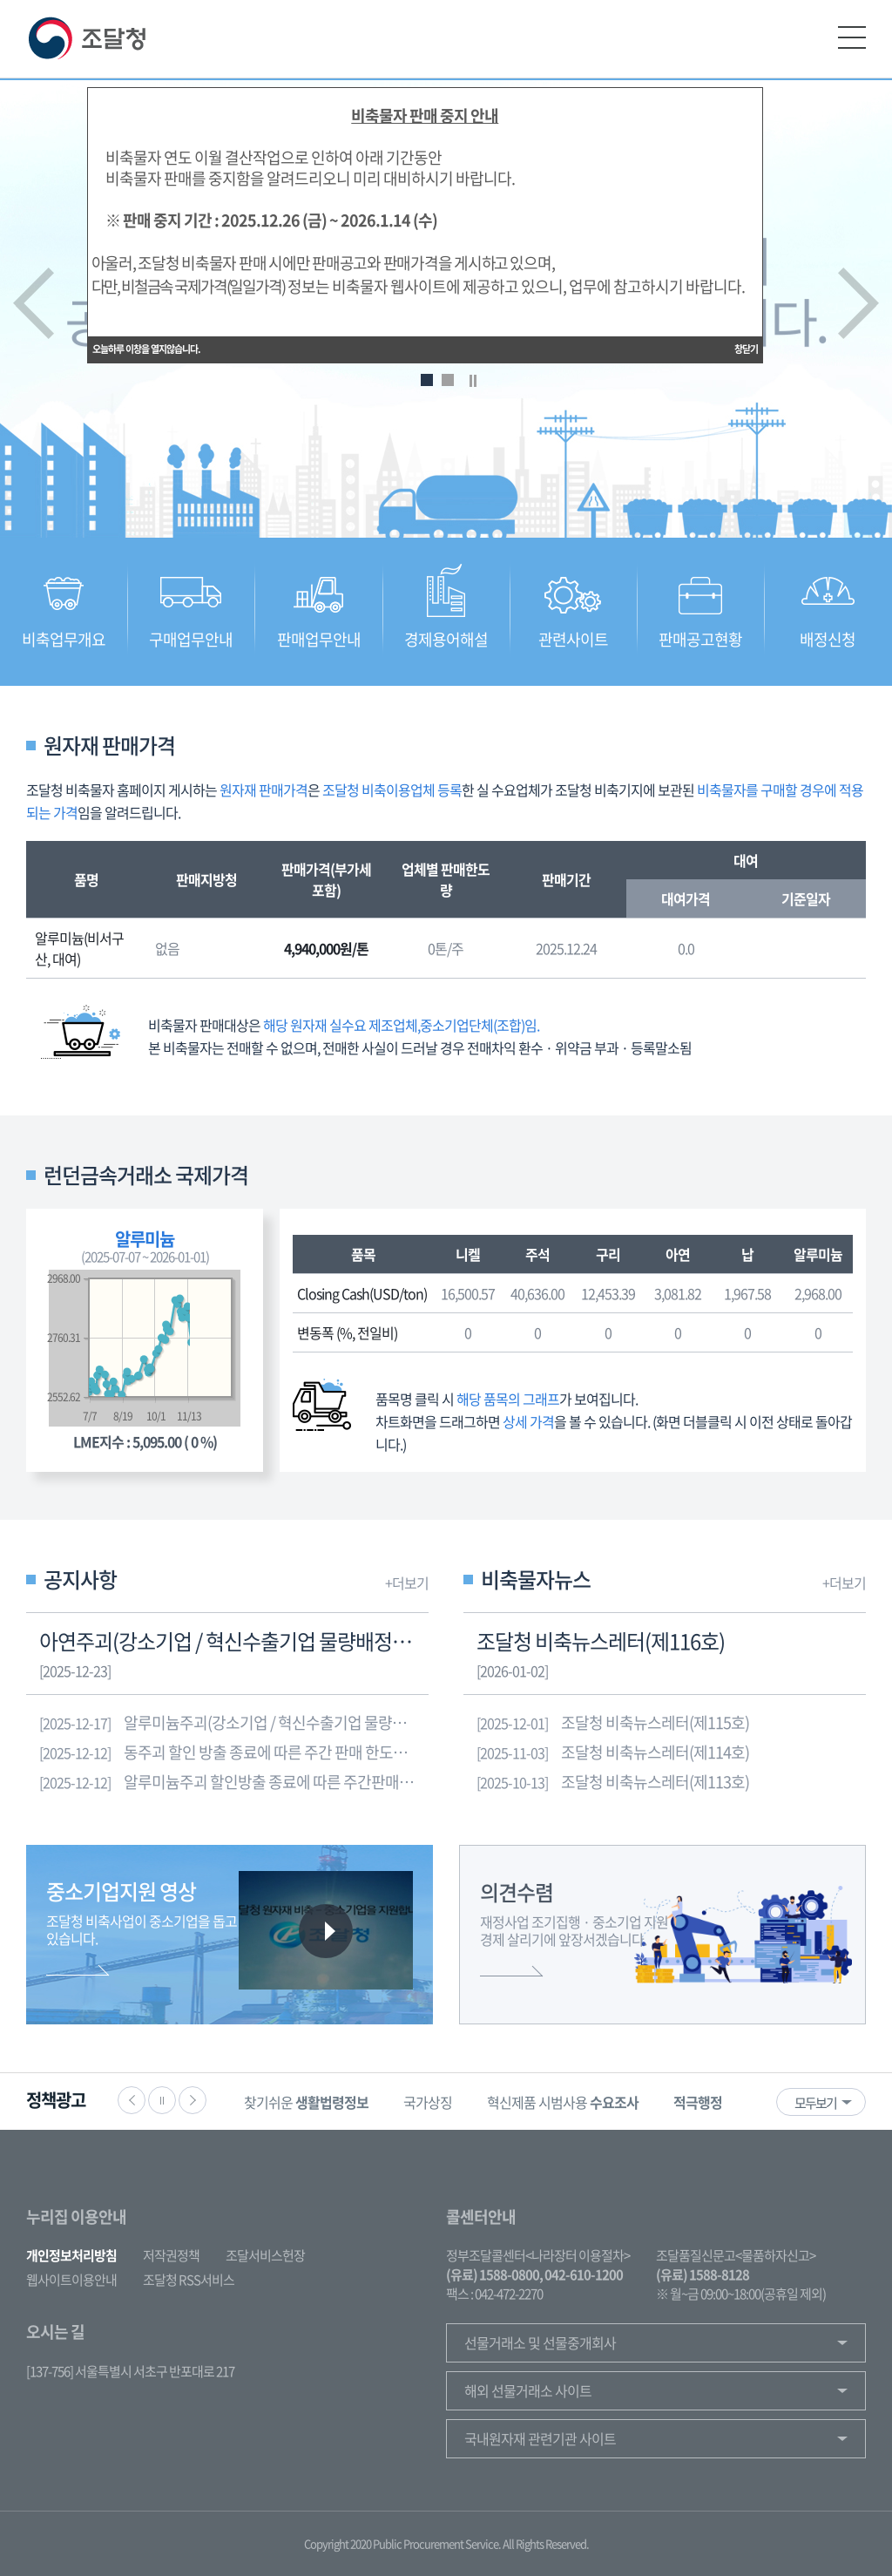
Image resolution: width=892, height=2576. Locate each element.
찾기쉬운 (306, 2101)
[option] (306, 2101)
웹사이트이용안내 (71, 2279)
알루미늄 (818, 1254)
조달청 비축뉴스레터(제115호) (612, 1723)
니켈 (468, 1254)
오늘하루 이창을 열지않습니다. (146, 344)
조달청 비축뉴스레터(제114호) (612, 1752)
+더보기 (407, 1582)
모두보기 (815, 2102)
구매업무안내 (191, 639)
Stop (473, 381)
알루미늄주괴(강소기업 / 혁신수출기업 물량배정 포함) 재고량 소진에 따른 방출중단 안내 (234, 1723)
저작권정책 (171, 2255)
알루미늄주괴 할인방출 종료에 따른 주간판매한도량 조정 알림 (234, 1782)
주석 (537, 1254)
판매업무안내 (319, 639)
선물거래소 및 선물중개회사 (540, 2342)
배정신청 (827, 639)
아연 (678, 1254)
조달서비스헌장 (265, 2255)
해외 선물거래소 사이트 (527, 2390)
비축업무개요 (63, 639)
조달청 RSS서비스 (188, 2279)
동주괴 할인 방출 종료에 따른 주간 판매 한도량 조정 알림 (234, 1752)
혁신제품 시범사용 (563, 2101)
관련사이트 (573, 639)
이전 (33, 303)
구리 (608, 1254)
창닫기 (746, 344)
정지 (162, 2100)
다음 (858, 303)
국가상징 (427, 2101)
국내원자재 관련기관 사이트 (540, 2438)
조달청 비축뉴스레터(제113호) (612, 1782)
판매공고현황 (700, 639)
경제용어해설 (446, 639)
